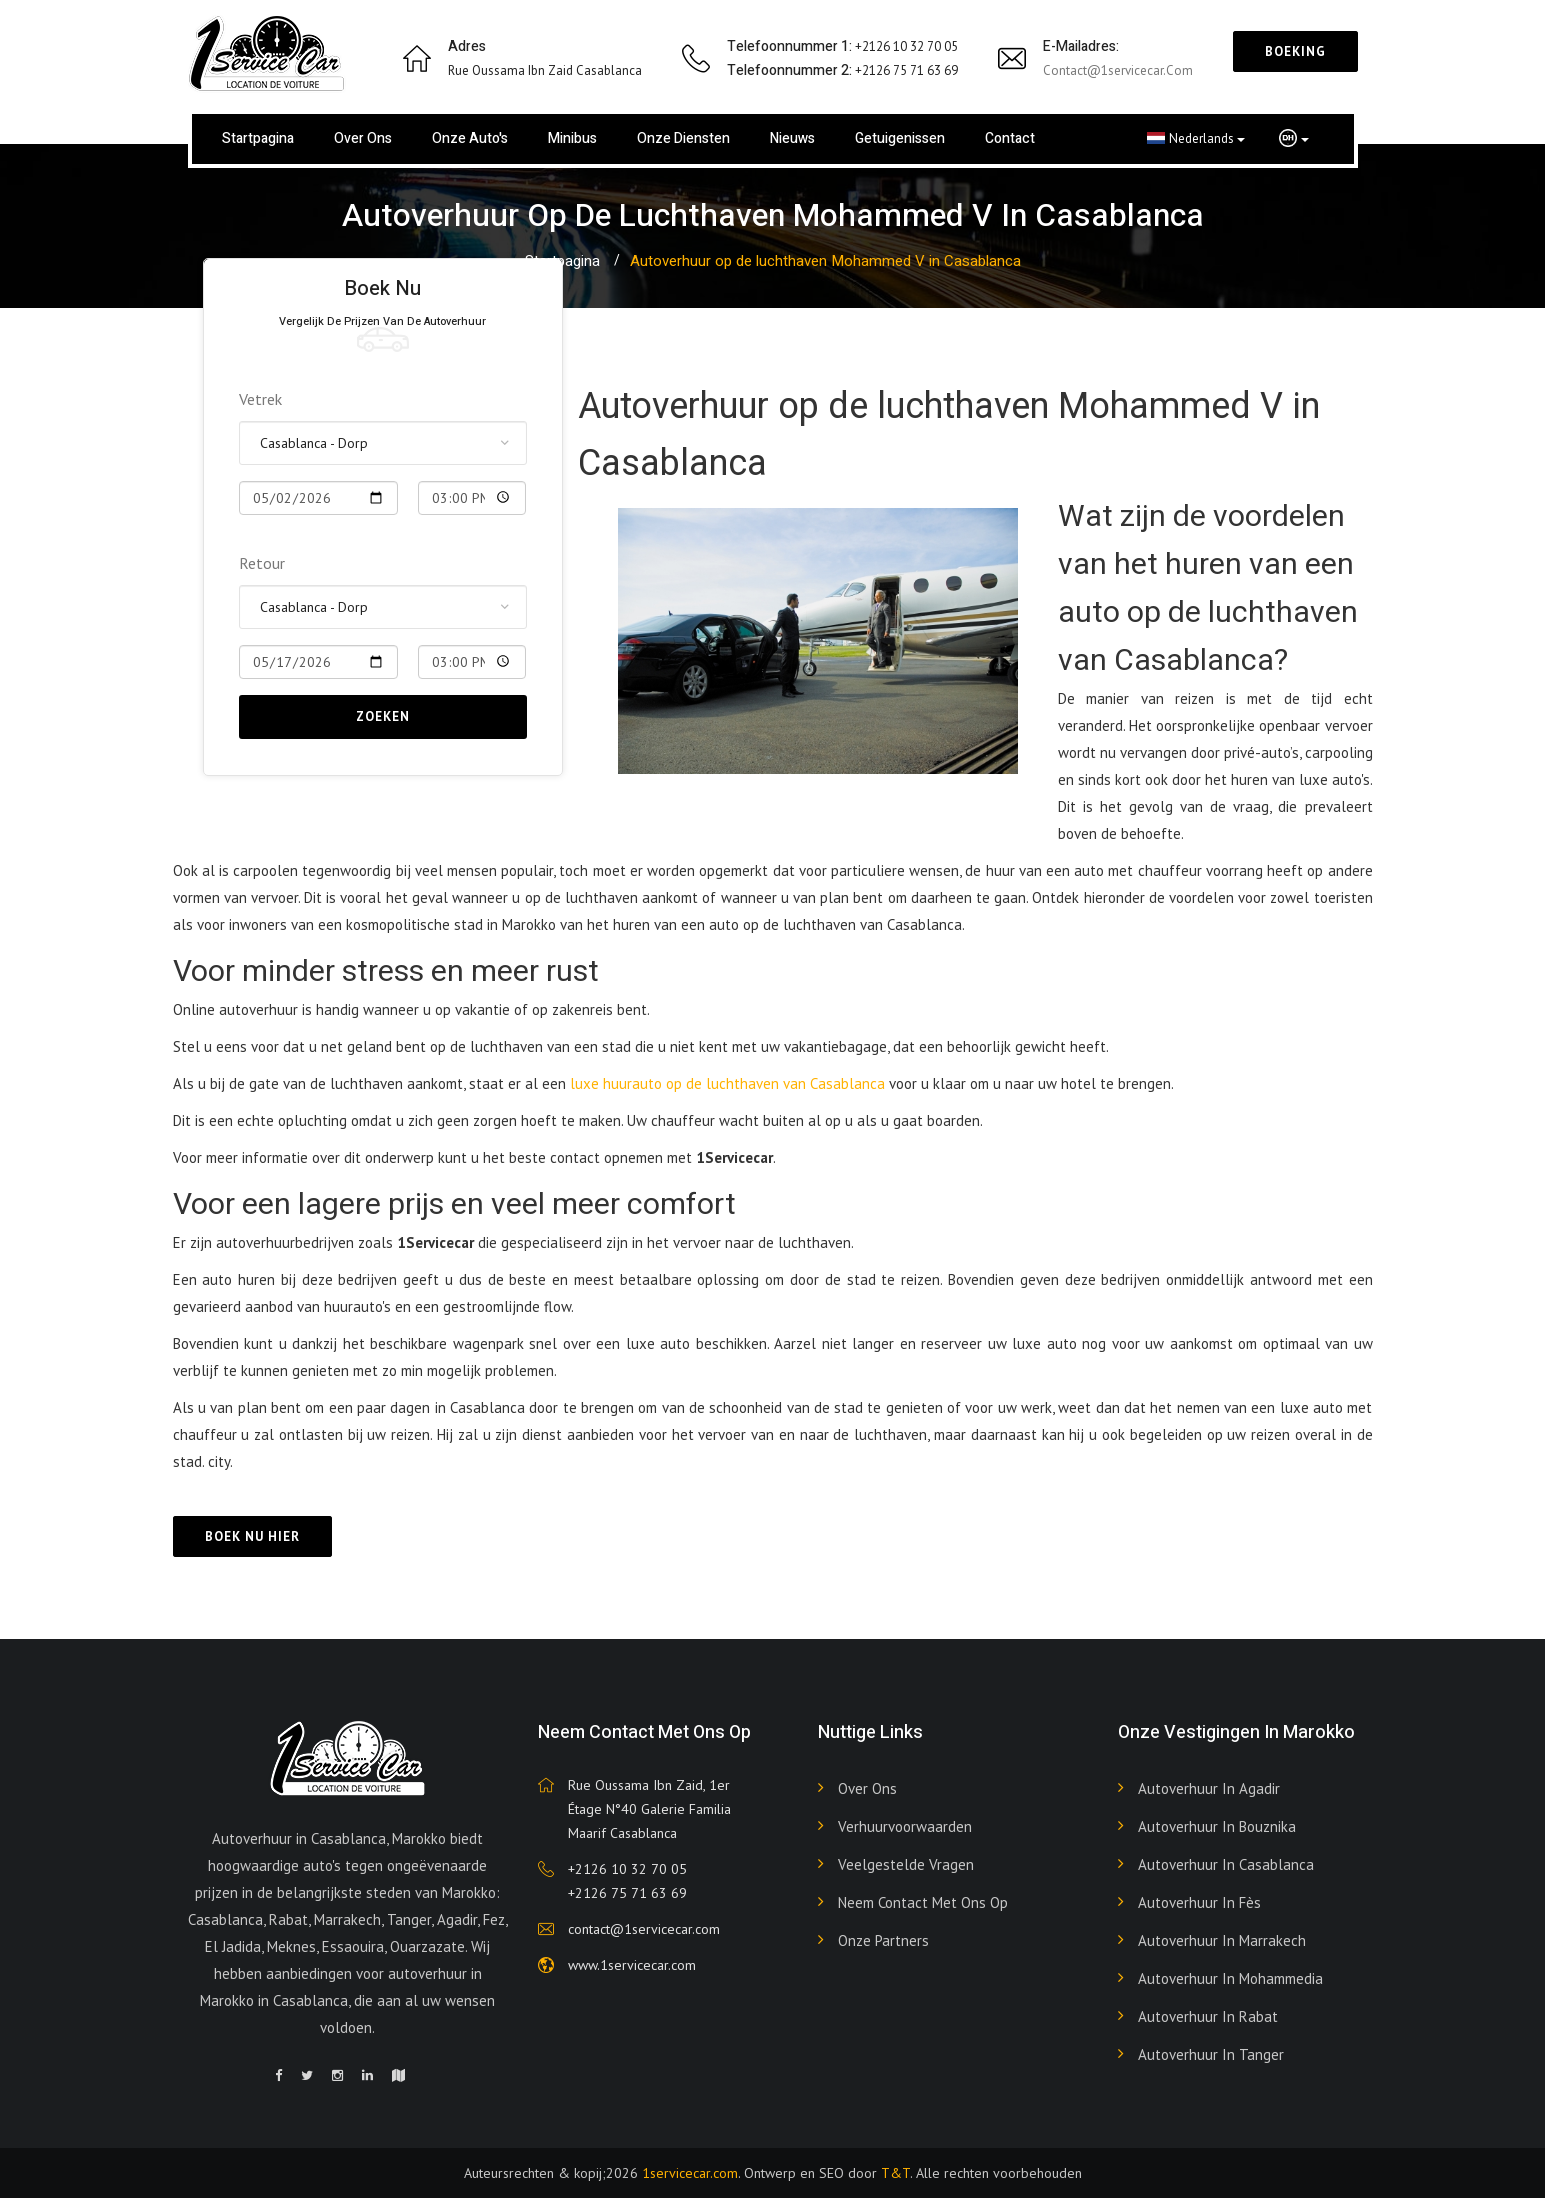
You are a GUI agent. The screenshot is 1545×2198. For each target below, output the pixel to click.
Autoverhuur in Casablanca (1226, 1864)
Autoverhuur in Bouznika (1217, 1826)
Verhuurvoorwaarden (905, 1826)
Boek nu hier (252, 1536)
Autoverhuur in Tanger (1211, 2054)
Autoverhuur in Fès (1199, 1902)
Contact (1010, 138)
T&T (895, 2173)
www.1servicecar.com (632, 1965)
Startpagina (258, 138)
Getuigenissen (900, 138)
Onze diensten (683, 138)
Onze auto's (470, 138)
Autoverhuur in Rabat (1208, 2016)
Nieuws (792, 138)
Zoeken (383, 716)
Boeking (1295, 51)
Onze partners (883, 1940)
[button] (1294, 139)
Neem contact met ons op (923, 1902)
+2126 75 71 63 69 (627, 1893)
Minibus (572, 138)
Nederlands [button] (1196, 138)
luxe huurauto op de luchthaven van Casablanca (729, 1083)
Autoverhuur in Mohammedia (1230, 1978)
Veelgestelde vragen (906, 1864)
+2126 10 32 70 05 (627, 1869)
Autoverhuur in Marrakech (1222, 1940)
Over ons (363, 138)
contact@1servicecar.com (1118, 70)
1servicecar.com (690, 2173)
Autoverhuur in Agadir (1209, 1788)
